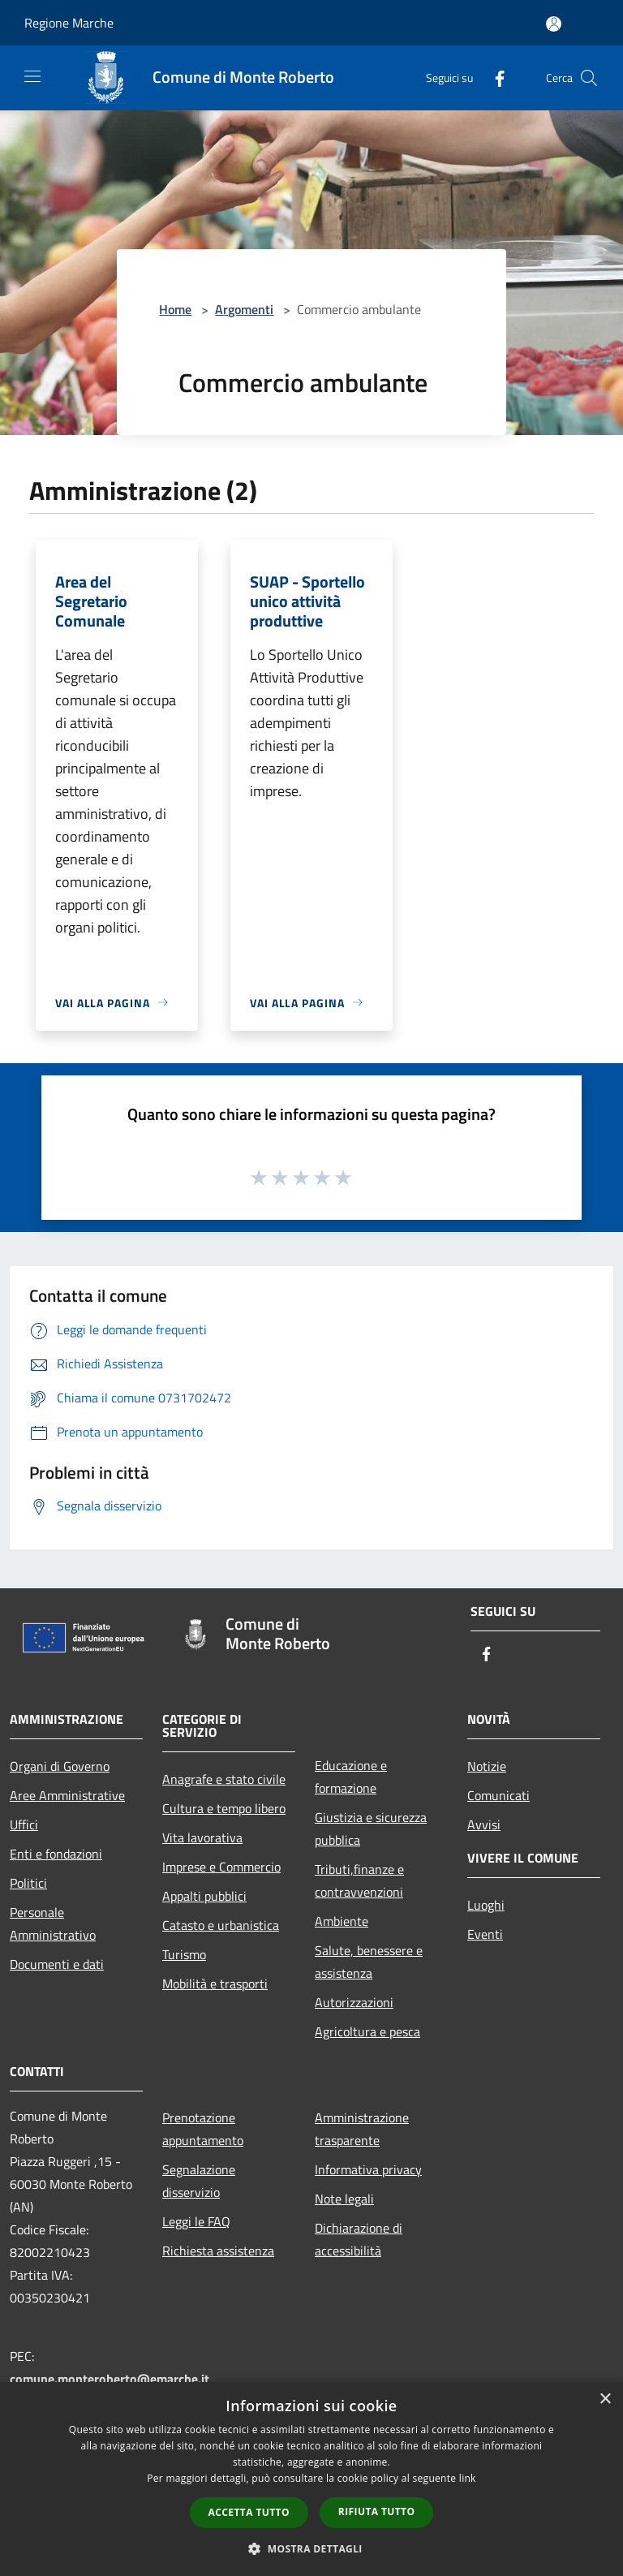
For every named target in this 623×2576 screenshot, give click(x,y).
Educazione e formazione (351, 1776)
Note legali (344, 2198)
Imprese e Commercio (221, 1866)
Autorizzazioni (354, 2002)
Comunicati (498, 1795)
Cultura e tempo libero (224, 1808)
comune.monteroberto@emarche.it (109, 2379)
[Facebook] (493, 77)
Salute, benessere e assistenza (369, 1962)
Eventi (485, 1934)
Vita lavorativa (202, 1837)
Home (175, 309)
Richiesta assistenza (218, 2250)
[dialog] (311, 2479)
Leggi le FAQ (196, 2221)
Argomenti (244, 309)
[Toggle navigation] (32, 76)
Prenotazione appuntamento (202, 2129)
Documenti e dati (57, 1964)
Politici (28, 1883)
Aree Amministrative (67, 1795)
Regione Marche (69, 22)
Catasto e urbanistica (220, 1925)
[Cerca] (589, 78)
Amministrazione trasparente (362, 2129)
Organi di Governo (60, 1766)
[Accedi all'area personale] (553, 24)
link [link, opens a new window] (467, 2478)
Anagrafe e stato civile (224, 1779)
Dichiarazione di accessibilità (358, 2239)
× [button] (605, 2399)
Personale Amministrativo (53, 1923)
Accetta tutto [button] (249, 2512)
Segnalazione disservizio (198, 2181)
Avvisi (484, 1824)
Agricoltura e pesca (367, 2031)
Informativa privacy (368, 2169)
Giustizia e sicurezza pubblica (371, 1828)
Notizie (486, 1766)
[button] (311, 2548)
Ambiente (341, 1921)
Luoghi (486, 1905)
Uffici (24, 1824)
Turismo (184, 1954)
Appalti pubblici (204, 1896)
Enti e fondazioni (56, 1853)
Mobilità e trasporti (215, 1983)
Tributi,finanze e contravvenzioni (359, 1880)
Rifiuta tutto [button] (376, 2511)
